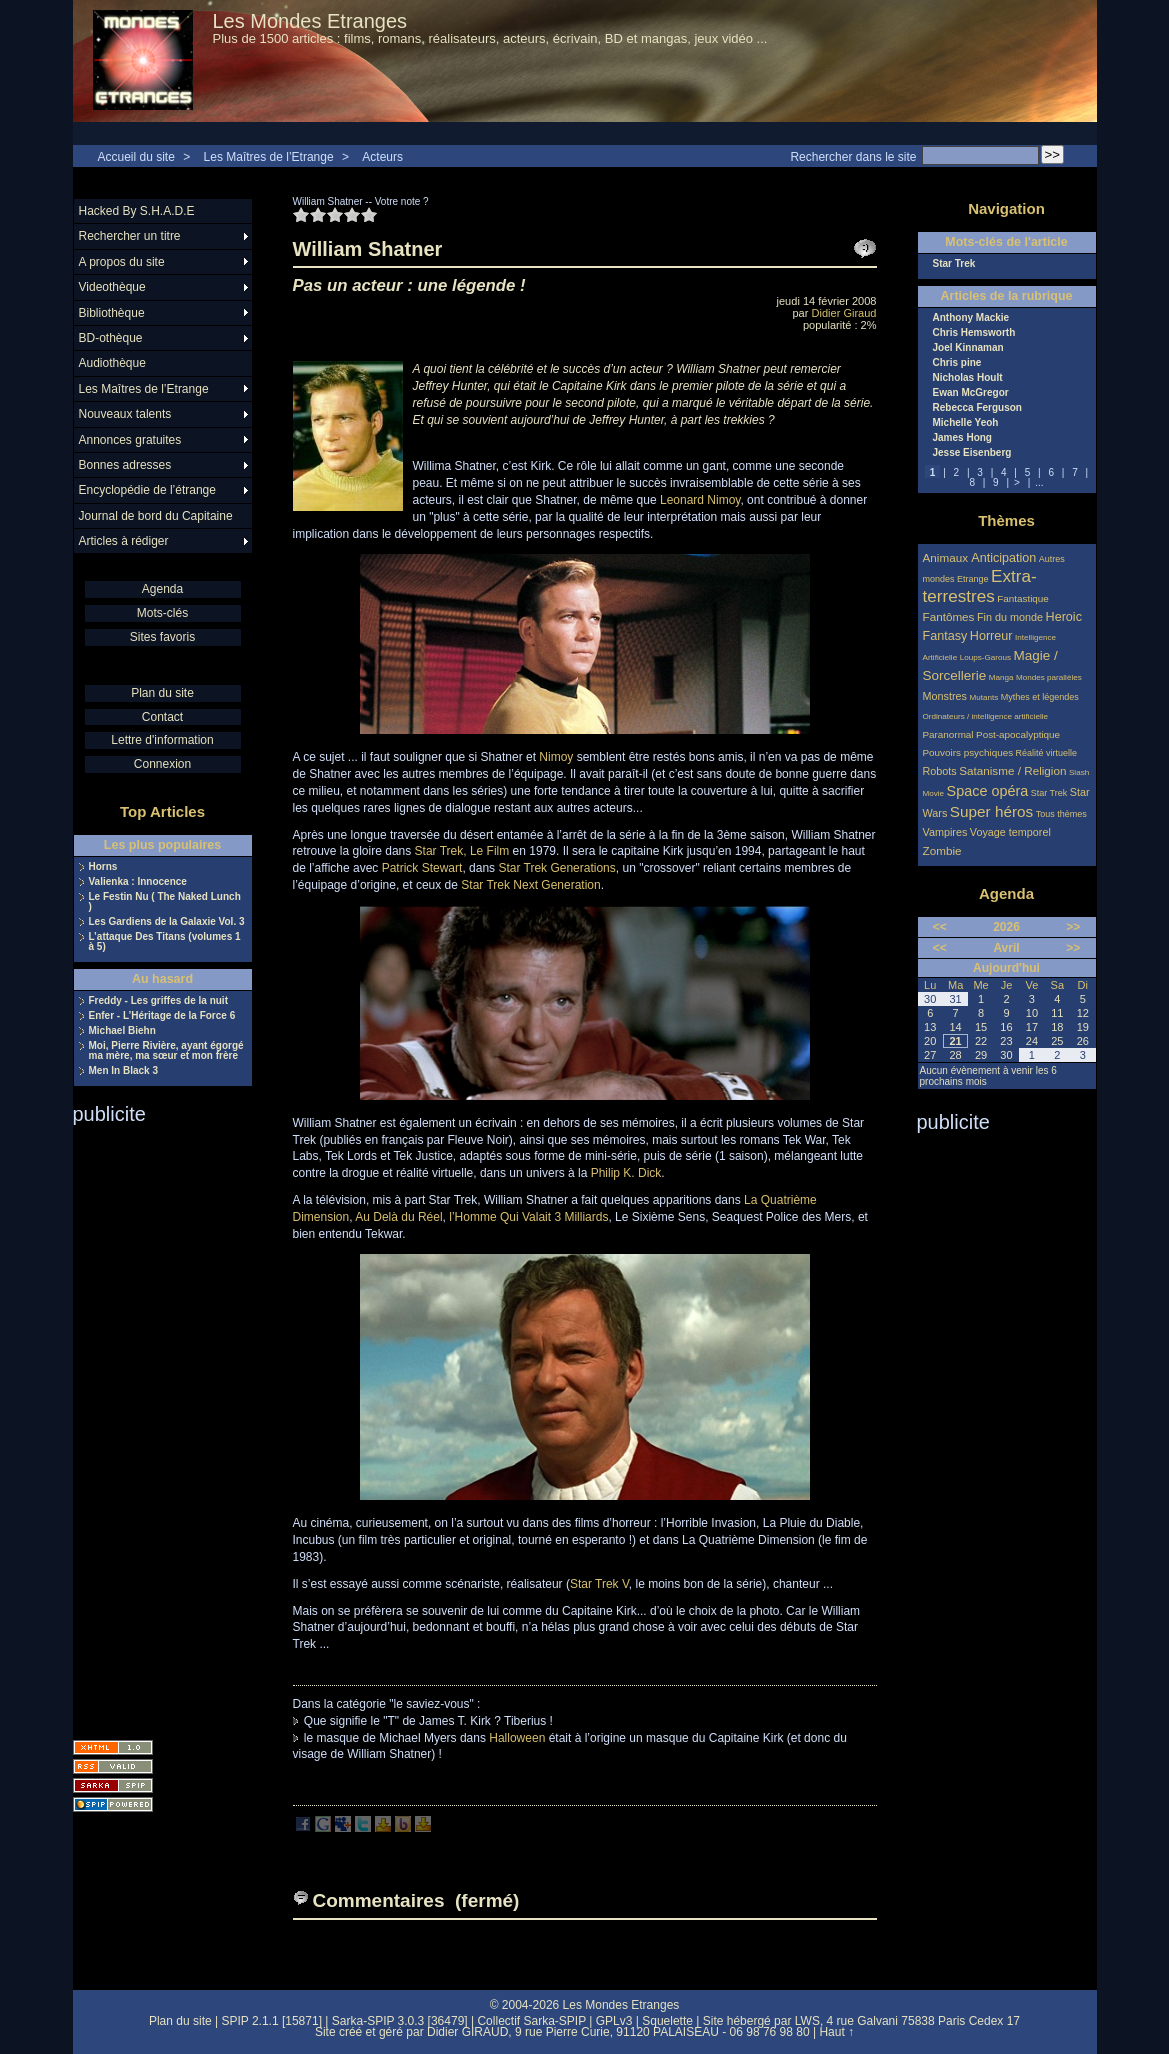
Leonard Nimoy (700, 500)
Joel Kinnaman (968, 348)
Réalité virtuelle (1047, 753)
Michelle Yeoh (966, 423)
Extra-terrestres (980, 586)
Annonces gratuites (130, 440)
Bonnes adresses (125, 465)
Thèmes (1006, 520)
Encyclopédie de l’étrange (147, 490)
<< (940, 927)
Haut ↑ (836, 2032)
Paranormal (948, 734)
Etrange (973, 579)
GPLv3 (614, 2021)
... (1039, 482)
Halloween (517, 1738)
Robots (940, 771)
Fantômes (949, 616)
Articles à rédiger (124, 541)
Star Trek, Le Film (462, 851)
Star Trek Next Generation (530, 885)
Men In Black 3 (123, 1071)
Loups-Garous (985, 657)
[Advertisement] (153, 1426)
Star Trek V (599, 1584)
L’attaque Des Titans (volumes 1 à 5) (165, 942)
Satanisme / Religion (1012, 770)
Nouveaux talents (125, 414)
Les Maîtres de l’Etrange (269, 157)
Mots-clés (162, 613)
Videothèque (112, 287)
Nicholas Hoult (968, 378)
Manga (1001, 677)
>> (1073, 927)
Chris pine (957, 363)
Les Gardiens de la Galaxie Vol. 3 (167, 922)
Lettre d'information (162, 740)
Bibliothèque (112, 313)
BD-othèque (111, 338)
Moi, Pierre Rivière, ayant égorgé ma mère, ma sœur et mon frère (166, 1051)
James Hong (962, 438)
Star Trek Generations (556, 868)
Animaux (947, 557)
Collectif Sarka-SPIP (531, 2021)
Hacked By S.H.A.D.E (137, 211)
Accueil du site (136, 157)
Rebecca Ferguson (977, 408)
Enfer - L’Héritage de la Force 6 (162, 1016)
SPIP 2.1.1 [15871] (271, 2021)
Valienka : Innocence (138, 882)
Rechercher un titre (130, 236)
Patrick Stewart (422, 868)
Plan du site (162, 693)
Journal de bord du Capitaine (156, 516)
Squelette (667, 2021)
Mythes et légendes (1040, 697)
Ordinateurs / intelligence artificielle (986, 716)
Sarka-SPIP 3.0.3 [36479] (400, 2021)
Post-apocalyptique (1018, 734)
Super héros (991, 811)
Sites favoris (162, 637)
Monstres (945, 696)
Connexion (162, 764)
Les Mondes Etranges (310, 21)
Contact (162, 717)
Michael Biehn (122, 1031)
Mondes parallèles (1049, 677)
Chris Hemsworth (974, 333)
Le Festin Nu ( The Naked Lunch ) (165, 902)
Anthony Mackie (971, 318)
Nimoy (556, 757)
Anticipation (1003, 558)
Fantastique (1023, 598)
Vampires (945, 832)
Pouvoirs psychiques (968, 752)
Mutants (983, 697)
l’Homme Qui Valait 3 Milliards (528, 1217)
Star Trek (954, 264)
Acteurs (382, 157)
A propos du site (122, 262)
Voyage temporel (1010, 832)
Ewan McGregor (971, 393)
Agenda (162, 589)
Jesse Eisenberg (972, 453)
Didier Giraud (844, 313)
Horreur (991, 636)
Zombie (942, 850)
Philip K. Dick (626, 1173)
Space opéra (988, 791)
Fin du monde (1010, 617)
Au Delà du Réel (398, 1217)
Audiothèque (112, 363)
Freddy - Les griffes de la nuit (158, 1001)
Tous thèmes (1061, 814)
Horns (103, 867)
